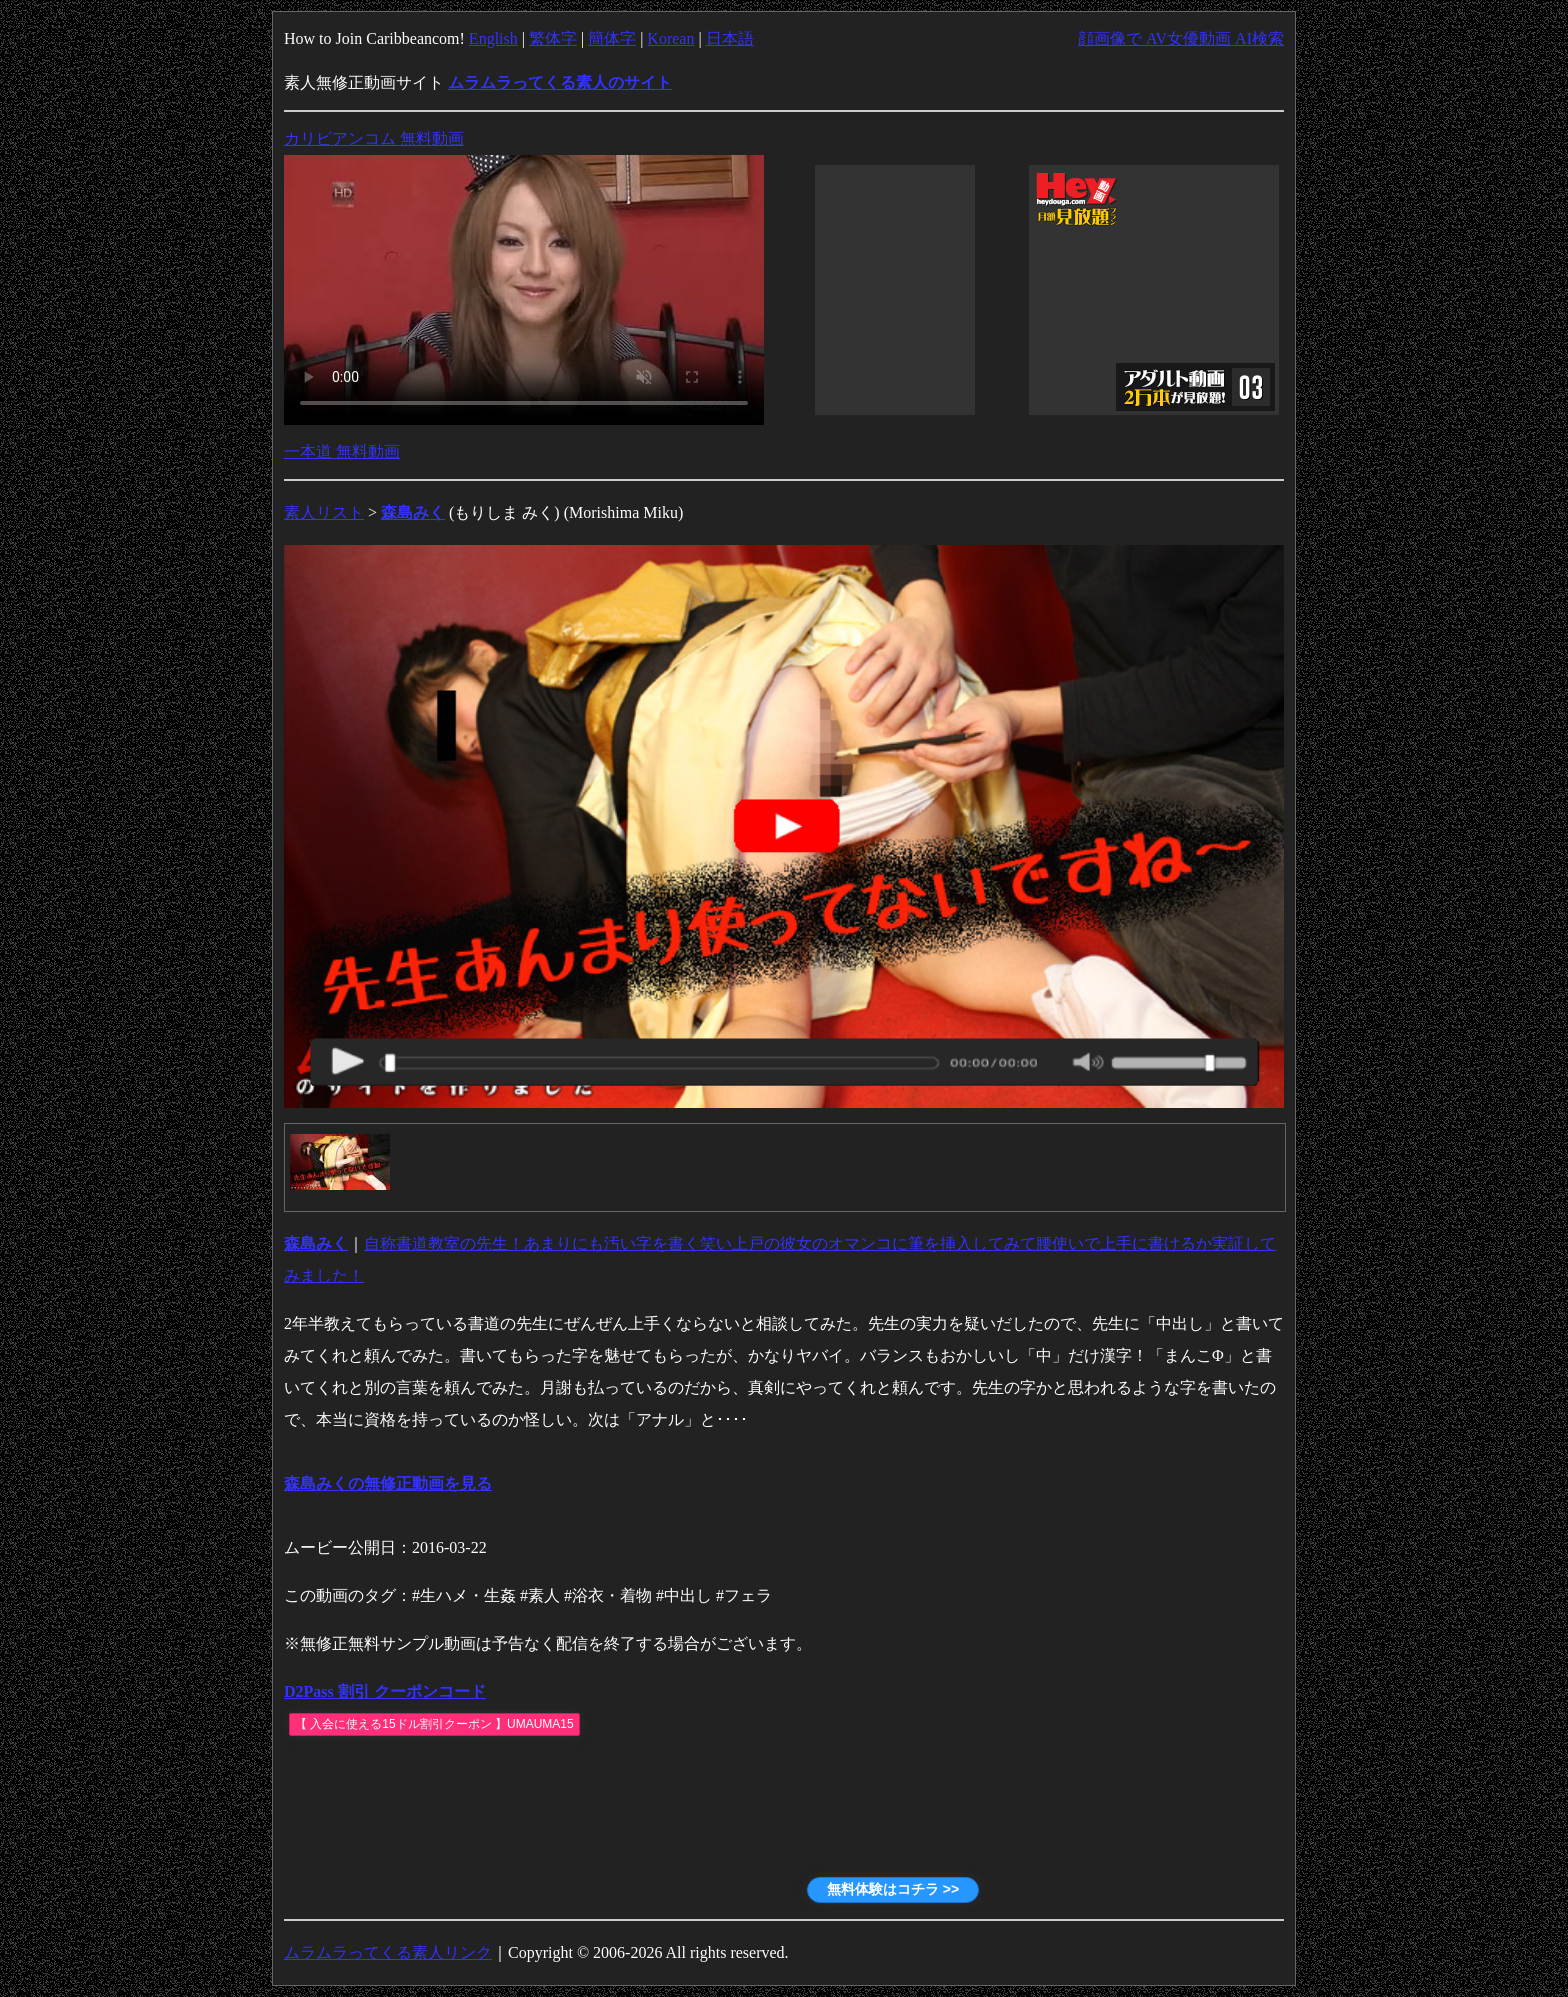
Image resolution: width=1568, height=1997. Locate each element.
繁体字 (553, 38)
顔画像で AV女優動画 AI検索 (1181, 38)
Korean (670, 38)
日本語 (730, 38)
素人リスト (324, 512)
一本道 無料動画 (342, 451)
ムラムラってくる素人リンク (388, 1952)
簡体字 (612, 38)
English (493, 38)
